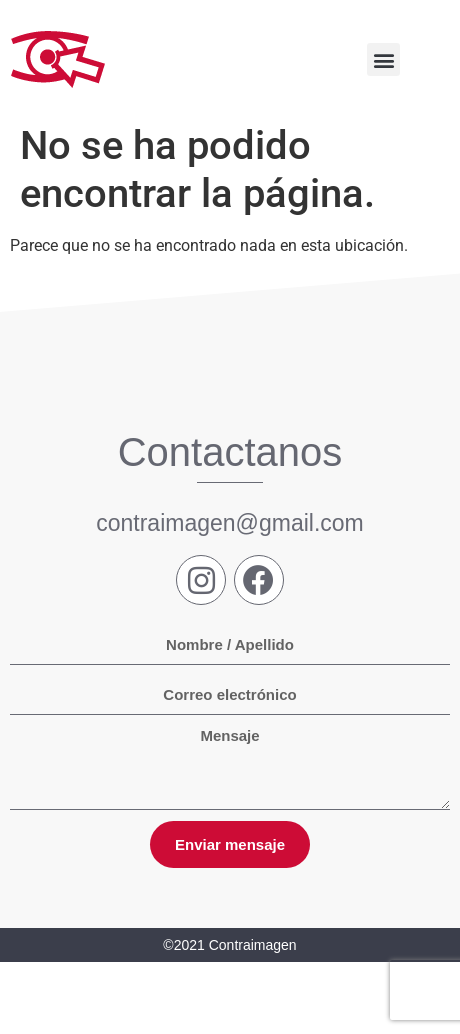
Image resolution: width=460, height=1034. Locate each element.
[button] (383, 59)
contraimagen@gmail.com (230, 523)
